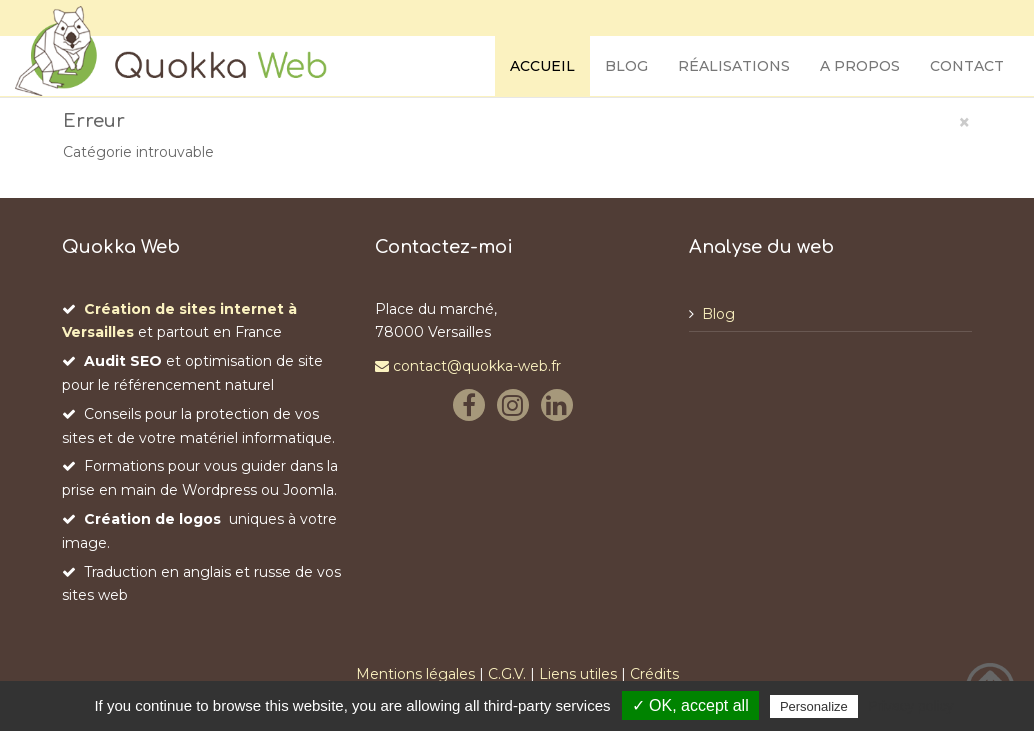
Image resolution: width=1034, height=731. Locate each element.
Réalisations (734, 66)
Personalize (814, 706)
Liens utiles (578, 674)
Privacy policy (911, 706)
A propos (860, 66)
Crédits (654, 674)
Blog (626, 66)
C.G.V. (507, 674)
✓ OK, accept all (690, 705)
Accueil (542, 66)
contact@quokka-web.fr (468, 366)
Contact (967, 66)
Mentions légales (415, 674)
